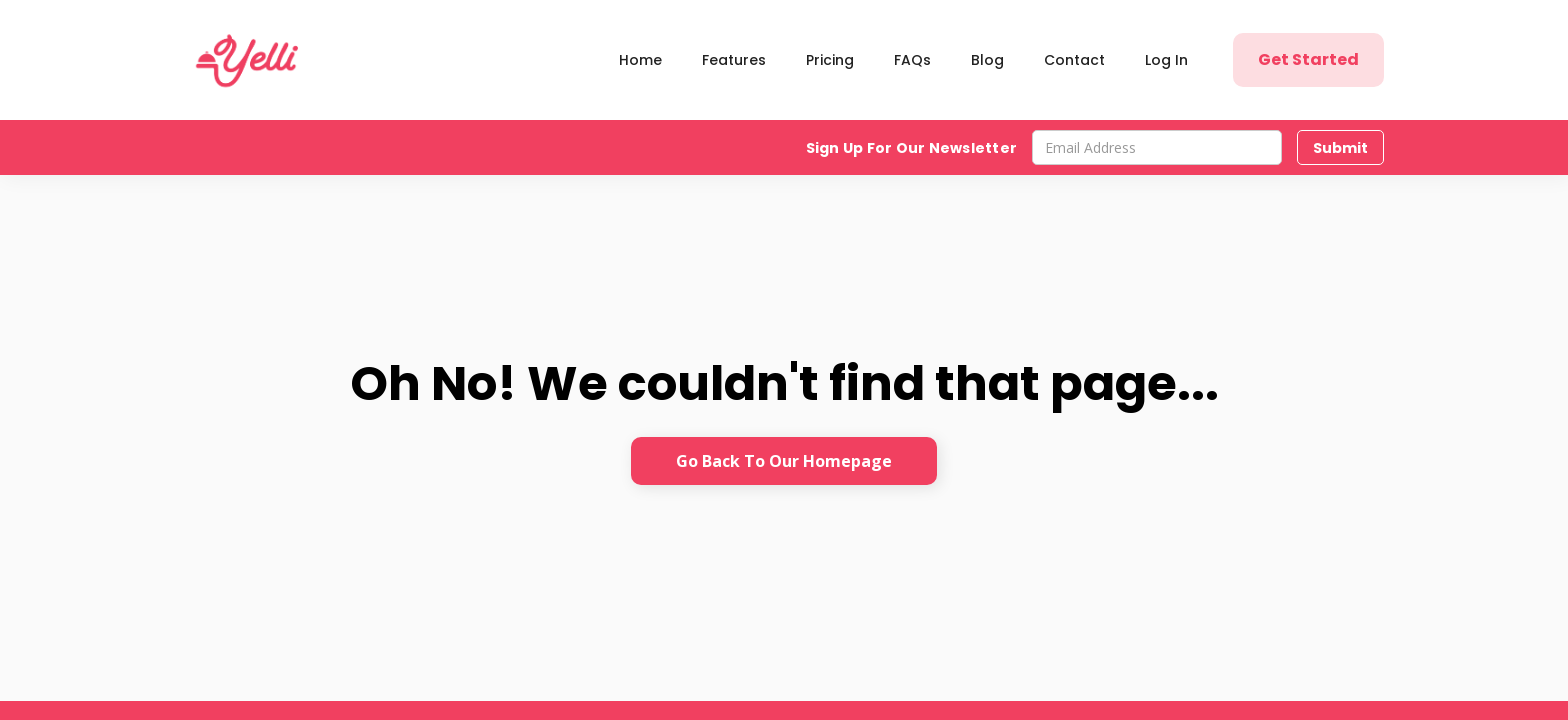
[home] (250, 60)
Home (640, 60)
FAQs (912, 60)
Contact (1074, 60)
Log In (1166, 60)
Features (734, 60)
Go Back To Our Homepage (784, 461)
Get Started (1308, 59)
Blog (987, 60)
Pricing (830, 60)
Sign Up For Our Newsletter (912, 148)
